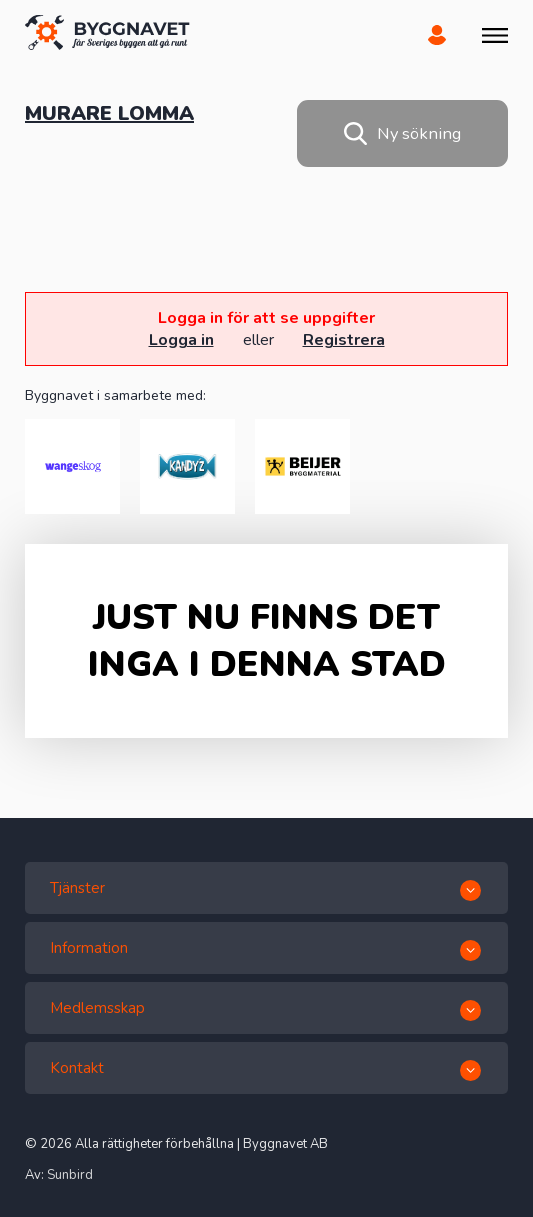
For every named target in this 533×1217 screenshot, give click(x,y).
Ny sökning (402, 133)
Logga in (181, 340)
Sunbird (70, 1175)
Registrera (344, 340)
